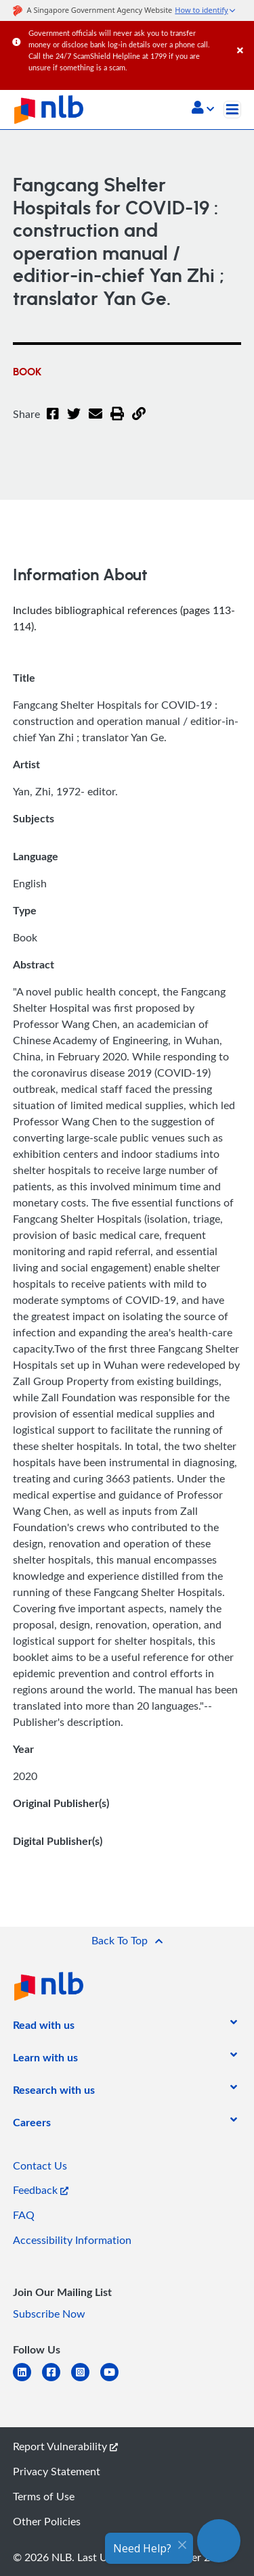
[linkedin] (27, 2380)
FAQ (24, 2214)
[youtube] (114, 2380)
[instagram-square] (85, 2380)
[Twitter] (74, 422)
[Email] (95, 422)
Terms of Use (44, 2496)
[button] (203, 109)
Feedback (40, 2189)
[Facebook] (52, 422)
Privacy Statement (56, 2471)
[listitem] (44, 2027)
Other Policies (47, 2521)
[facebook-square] (56, 2380)
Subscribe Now (49, 2313)
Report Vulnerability (65, 2446)
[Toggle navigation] (232, 109)
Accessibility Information (72, 2239)
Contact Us (40, 2165)
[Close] (243, 37)
